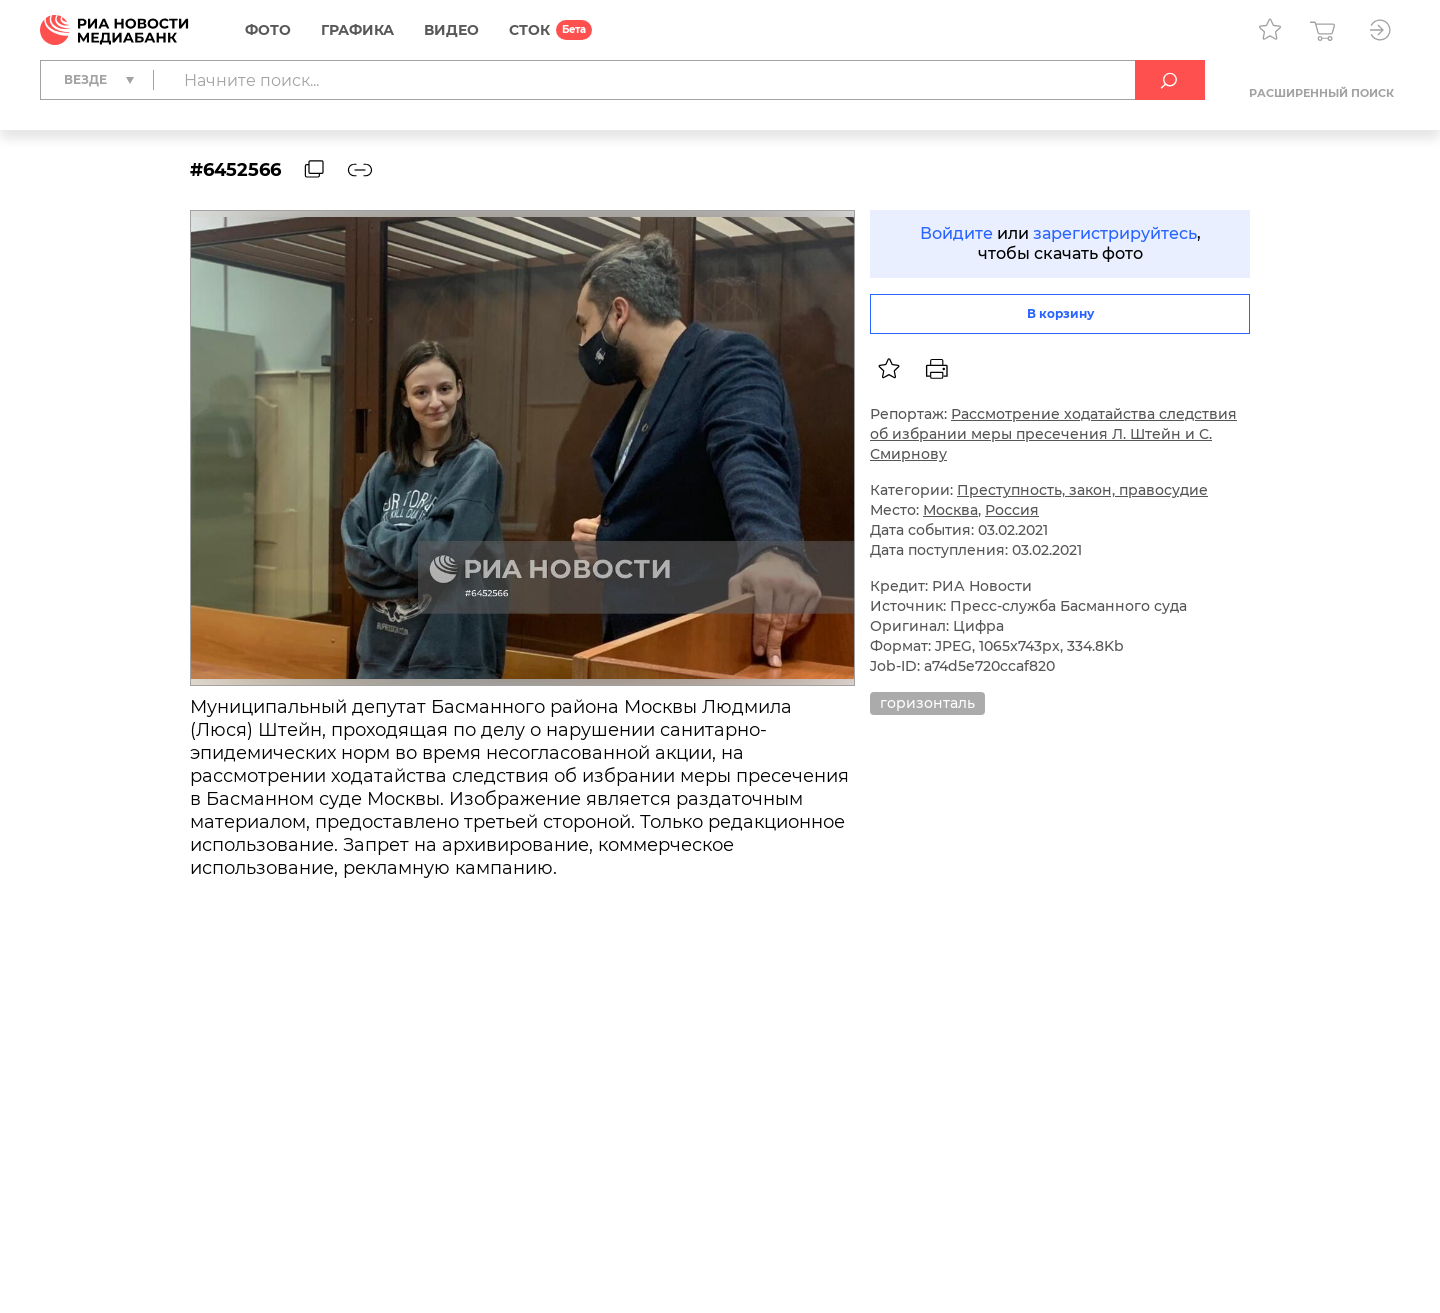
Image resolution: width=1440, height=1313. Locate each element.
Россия (1012, 510)
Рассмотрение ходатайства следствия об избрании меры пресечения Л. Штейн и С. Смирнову (1053, 434)
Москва (950, 510)
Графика (357, 30)
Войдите (956, 233)
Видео (451, 30)
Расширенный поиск (1321, 93)
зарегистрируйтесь (1115, 233)
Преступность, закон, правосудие (1082, 490)
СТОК (529, 30)
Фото (268, 30)
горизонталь (927, 703)
